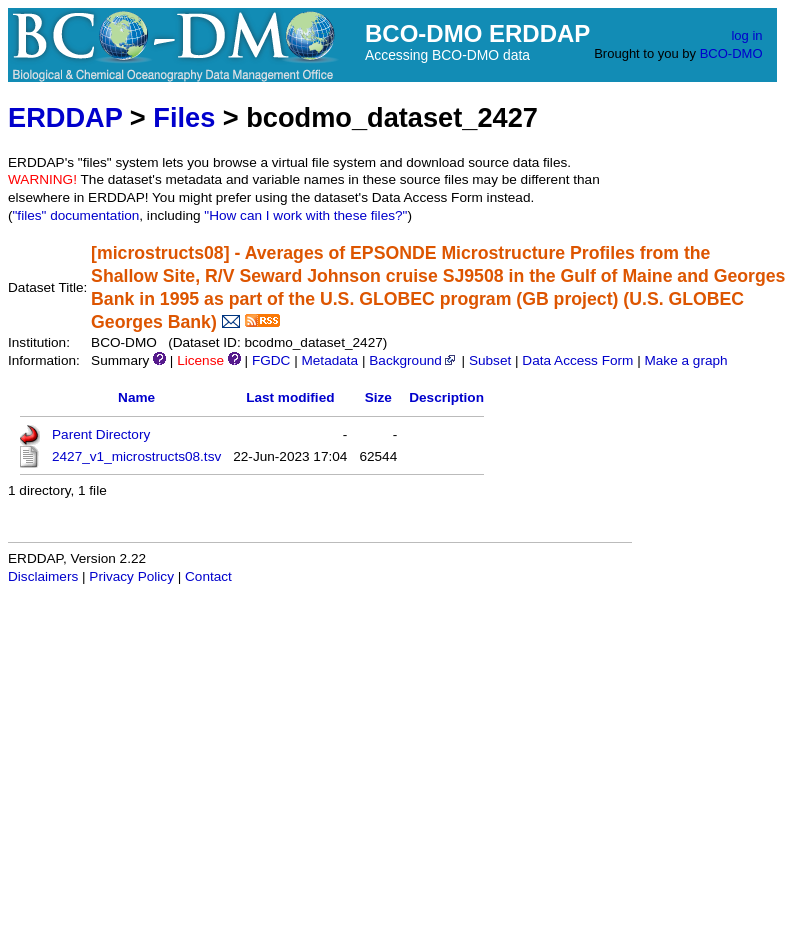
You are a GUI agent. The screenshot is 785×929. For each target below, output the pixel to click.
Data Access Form (577, 360)
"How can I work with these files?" (305, 215)
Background (413, 360)
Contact (208, 576)
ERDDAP (65, 117)
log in (746, 35)
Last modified (290, 397)
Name (136, 397)
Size (378, 397)
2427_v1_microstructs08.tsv (136, 456)
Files (184, 117)
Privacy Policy (131, 576)
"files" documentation (76, 215)
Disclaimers (43, 576)
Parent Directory (101, 434)
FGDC (271, 360)
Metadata (329, 360)
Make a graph (685, 360)
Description (446, 397)
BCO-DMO (731, 53)
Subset (490, 360)
